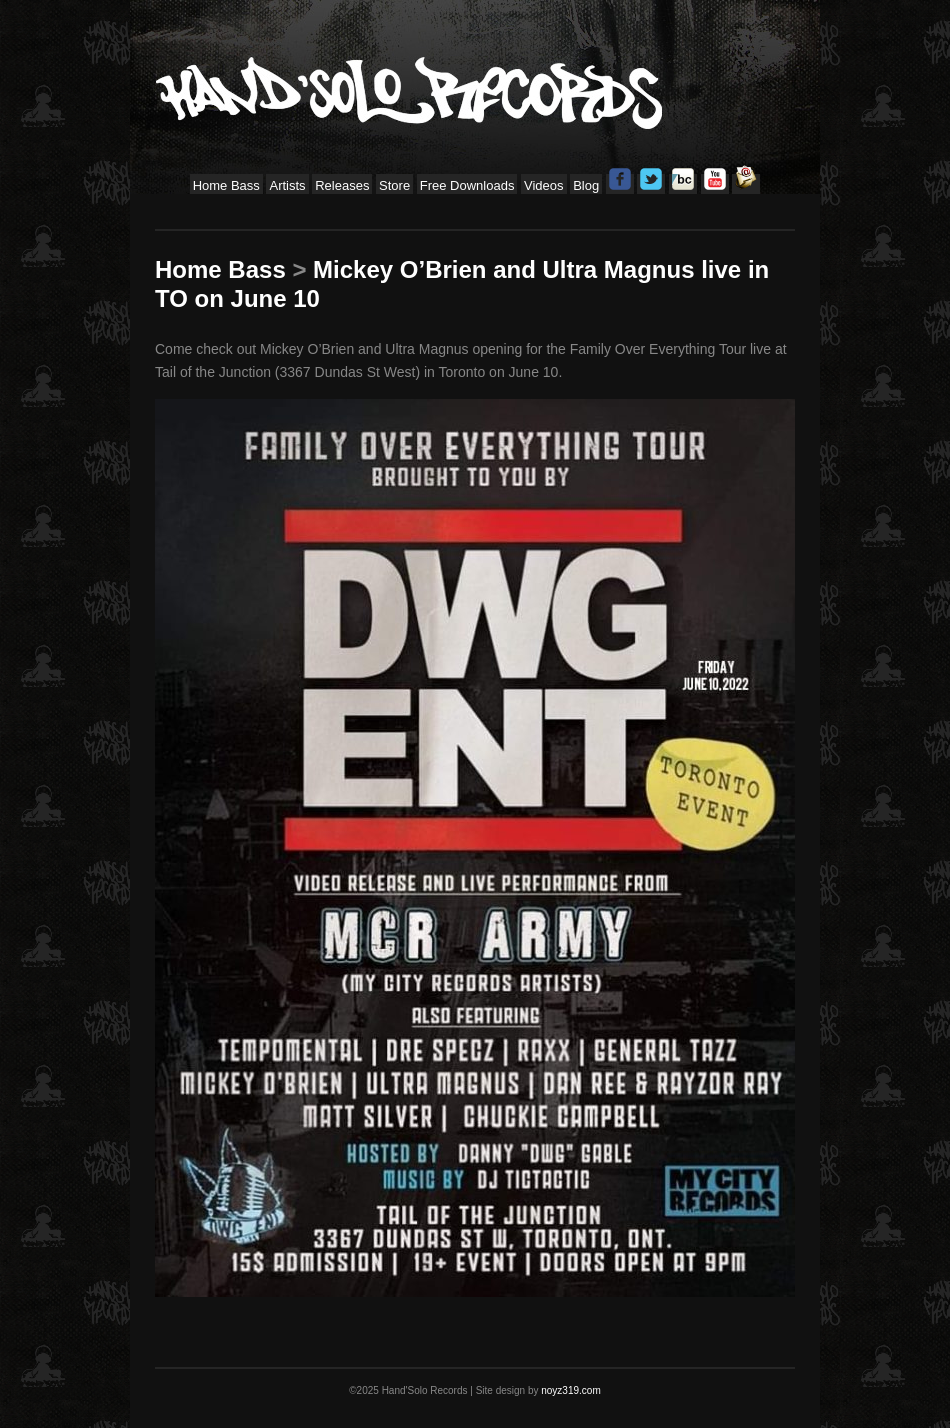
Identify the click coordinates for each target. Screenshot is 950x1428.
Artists (287, 185)
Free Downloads (467, 185)
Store (394, 185)
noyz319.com (570, 1390)
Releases (342, 185)
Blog (586, 185)
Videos (544, 185)
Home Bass (226, 185)
